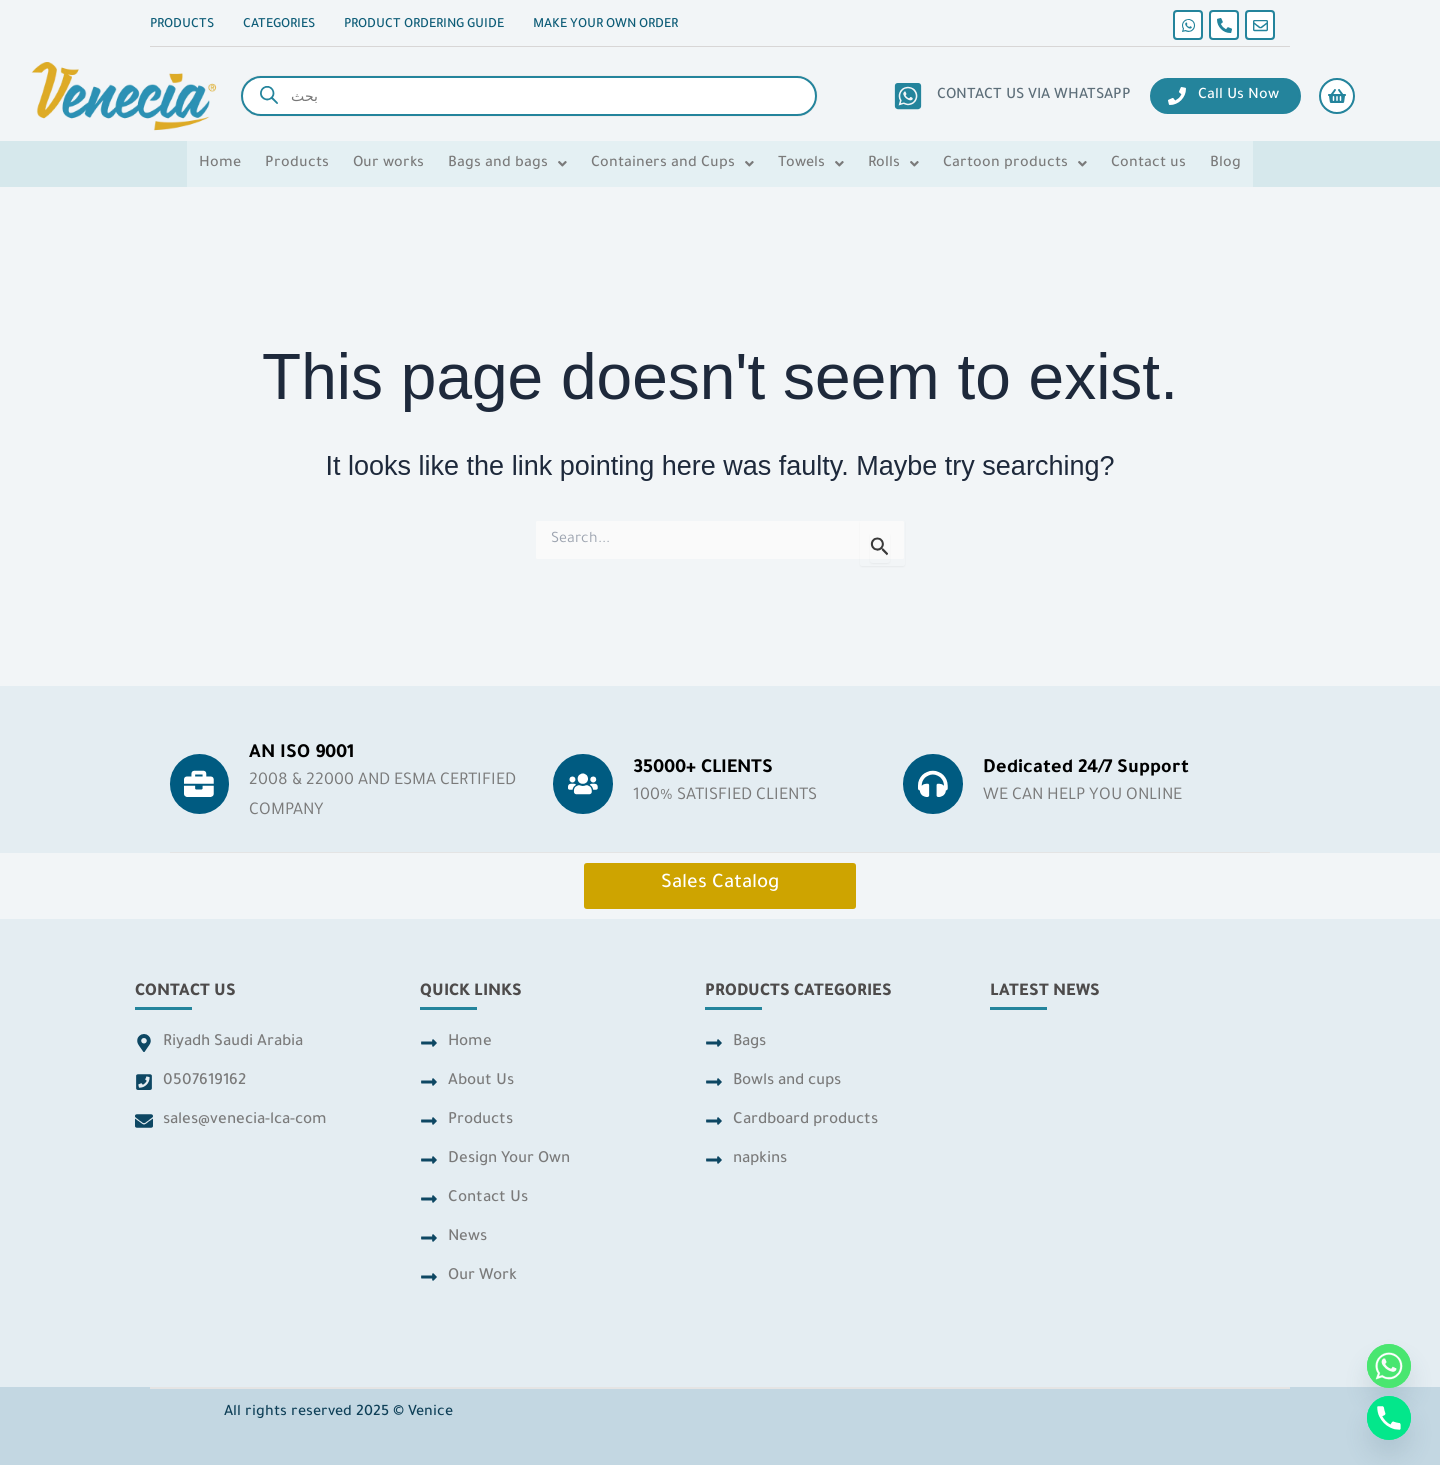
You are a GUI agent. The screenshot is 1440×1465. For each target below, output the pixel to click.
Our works (388, 164)
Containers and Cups (672, 164)
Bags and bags (507, 164)
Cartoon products (1015, 164)
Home (220, 164)
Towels (811, 164)
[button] (507, 164)
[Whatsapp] (1389, 1366)
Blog (1225, 164)
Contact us (1148, 164)
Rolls (893, 164)
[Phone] (1389, 1418)
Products (297, 164)
